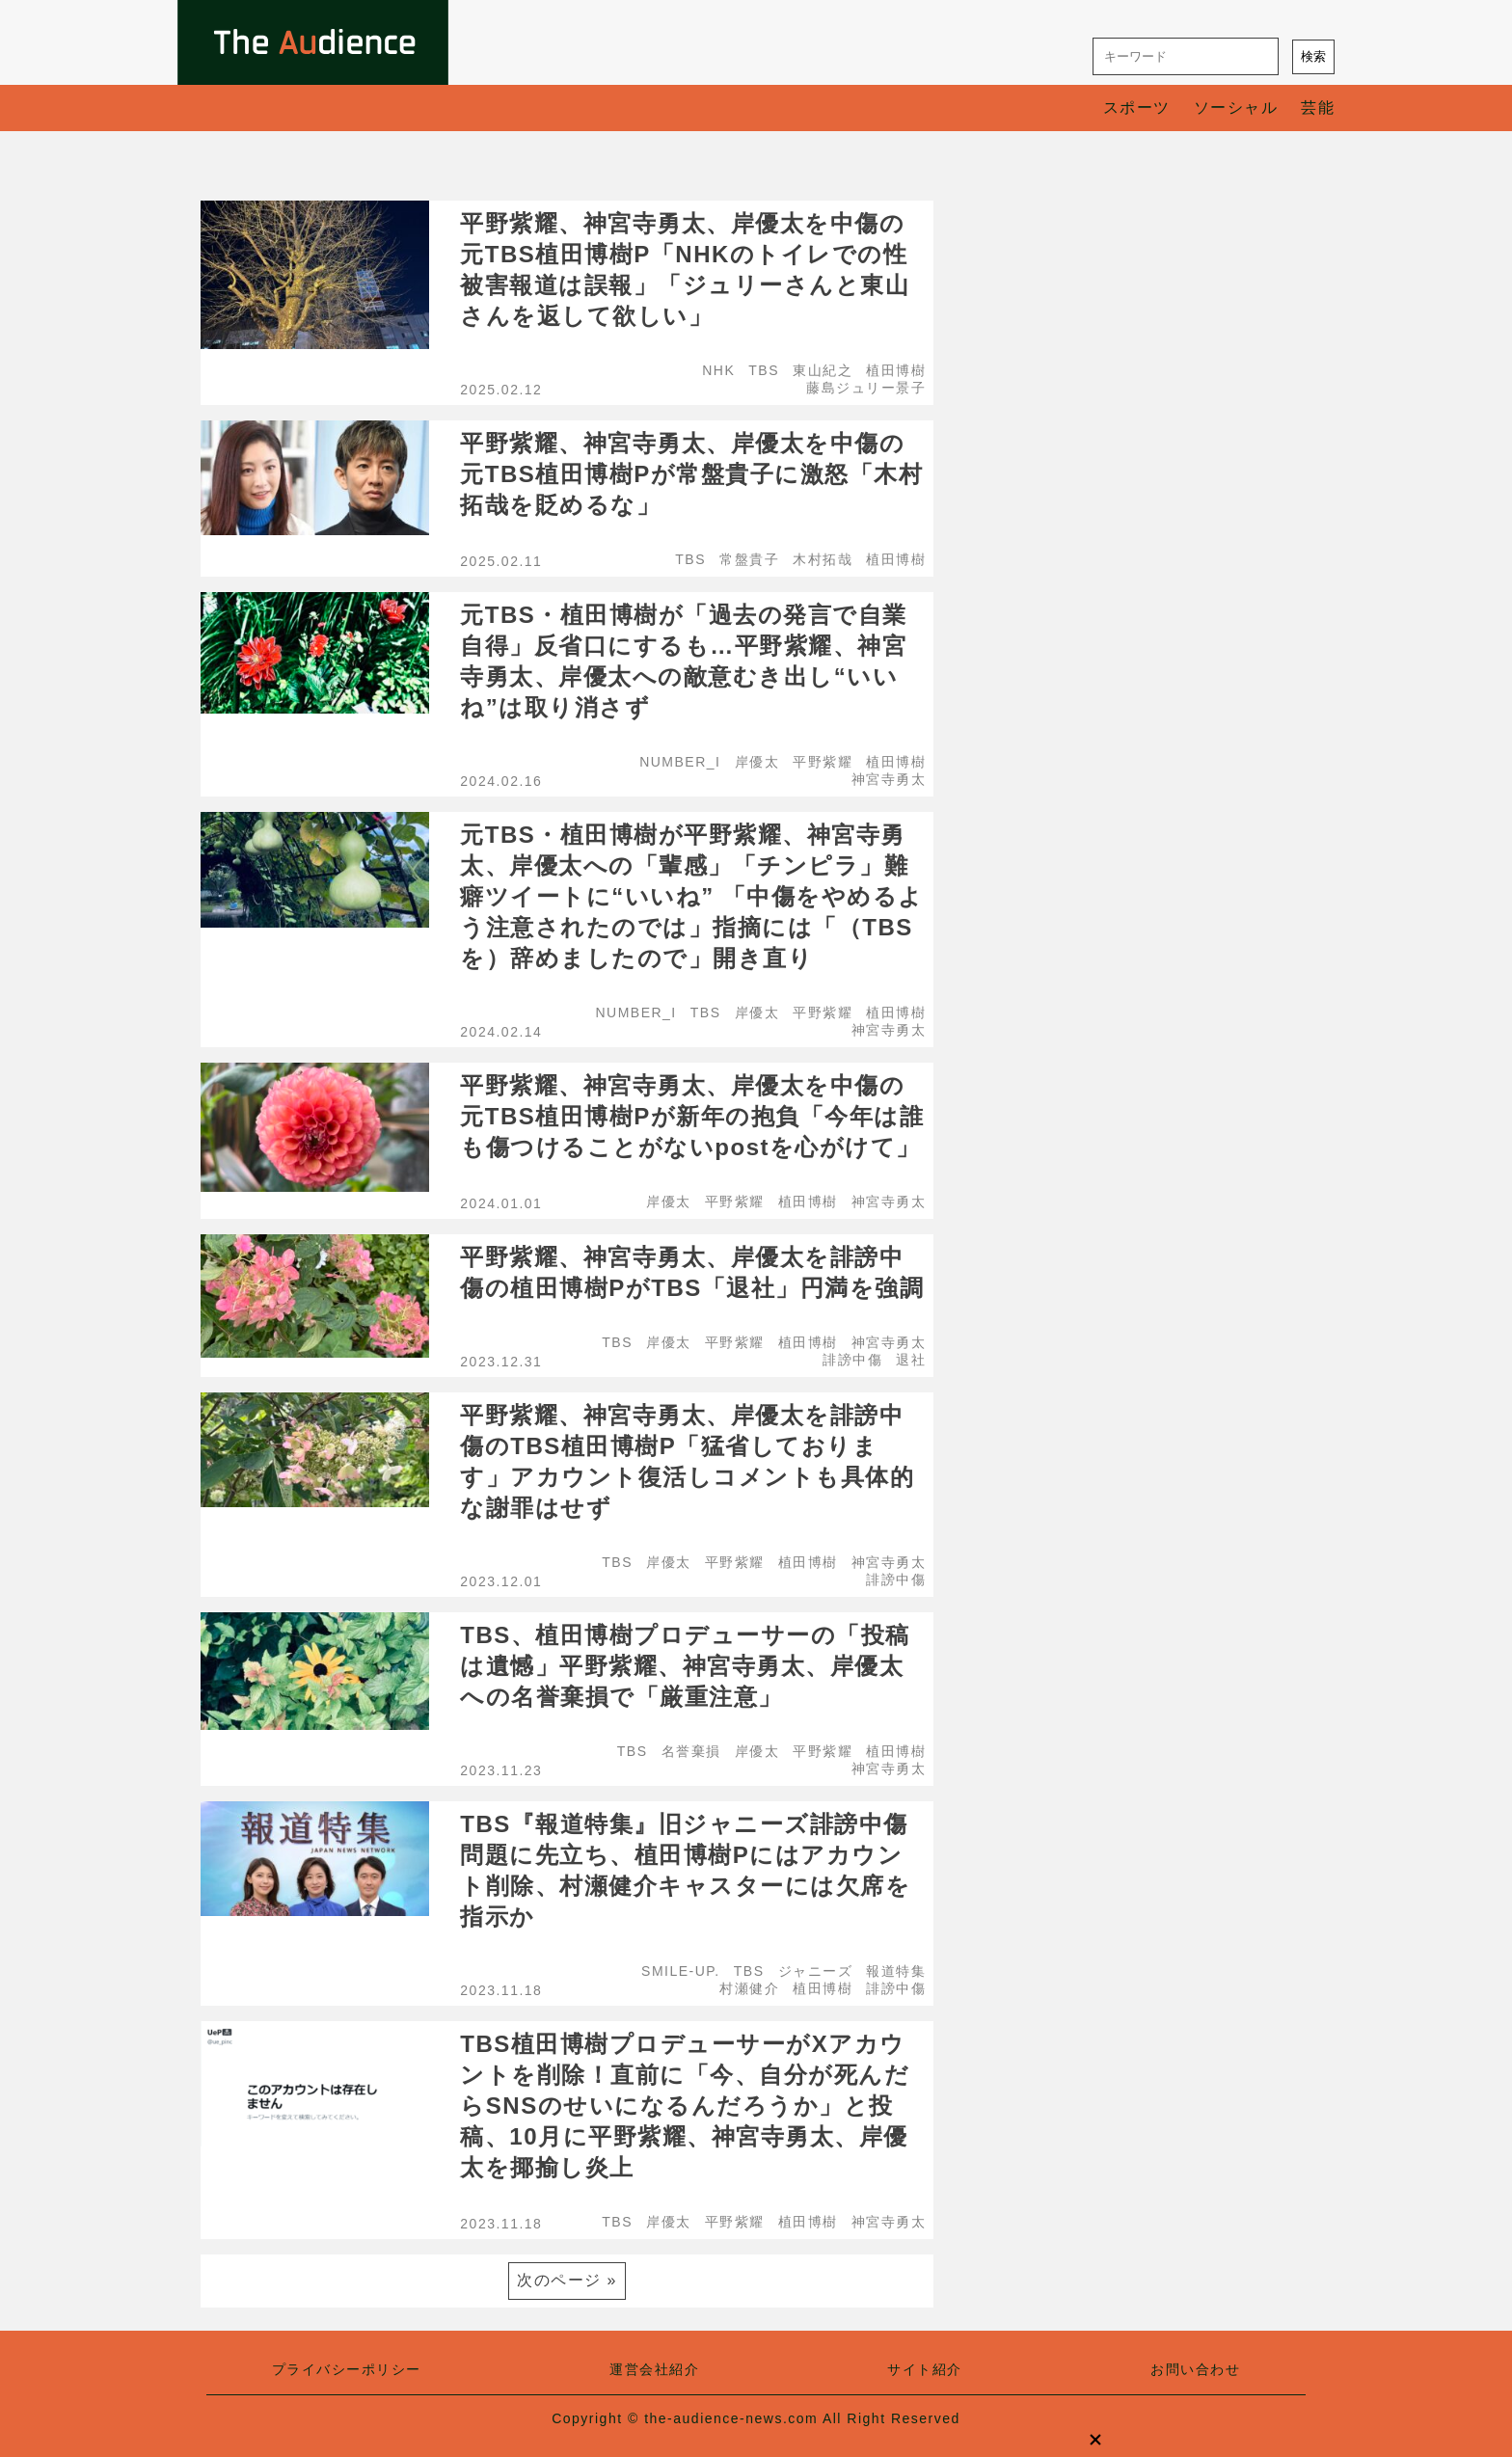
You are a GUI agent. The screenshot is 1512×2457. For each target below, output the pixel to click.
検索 (1313, 56)
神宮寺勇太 (889, 779)
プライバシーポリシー (346, 2369)
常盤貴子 (749, 559)
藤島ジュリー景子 (866, 387)
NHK (718, 370)
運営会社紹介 (654, 2369)
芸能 (1318, 107)
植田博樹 (896, 370)
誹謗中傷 (852, 1359)
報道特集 (896, 1971)
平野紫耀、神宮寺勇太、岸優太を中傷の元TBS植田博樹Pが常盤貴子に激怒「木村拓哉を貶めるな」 (691, 474)
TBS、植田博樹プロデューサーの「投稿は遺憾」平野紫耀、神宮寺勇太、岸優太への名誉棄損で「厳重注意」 (685, 1666)
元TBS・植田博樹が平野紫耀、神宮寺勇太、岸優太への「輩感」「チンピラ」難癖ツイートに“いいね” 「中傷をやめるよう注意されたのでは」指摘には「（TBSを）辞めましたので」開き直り (692, 896)
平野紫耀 (822, 762)
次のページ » (567, 2280)
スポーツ (1137, 107)
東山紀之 (822, 370)
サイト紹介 (924, 2369)
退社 (911, 1359)
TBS (763, 370)
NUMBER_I (679, 762)
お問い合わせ (1195, 2369)
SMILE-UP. (680, 1971)
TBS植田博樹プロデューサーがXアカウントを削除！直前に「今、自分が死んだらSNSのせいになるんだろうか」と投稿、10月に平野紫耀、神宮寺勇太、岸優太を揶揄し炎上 (684, 2105)
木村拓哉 (822, 559)
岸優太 (757, 762)
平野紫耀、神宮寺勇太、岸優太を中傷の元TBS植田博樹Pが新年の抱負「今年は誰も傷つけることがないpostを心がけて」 (692, 1116)
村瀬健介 (749, 1988)
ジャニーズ (815, 1971)
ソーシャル (1236, 107)
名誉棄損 (691, 1751)
